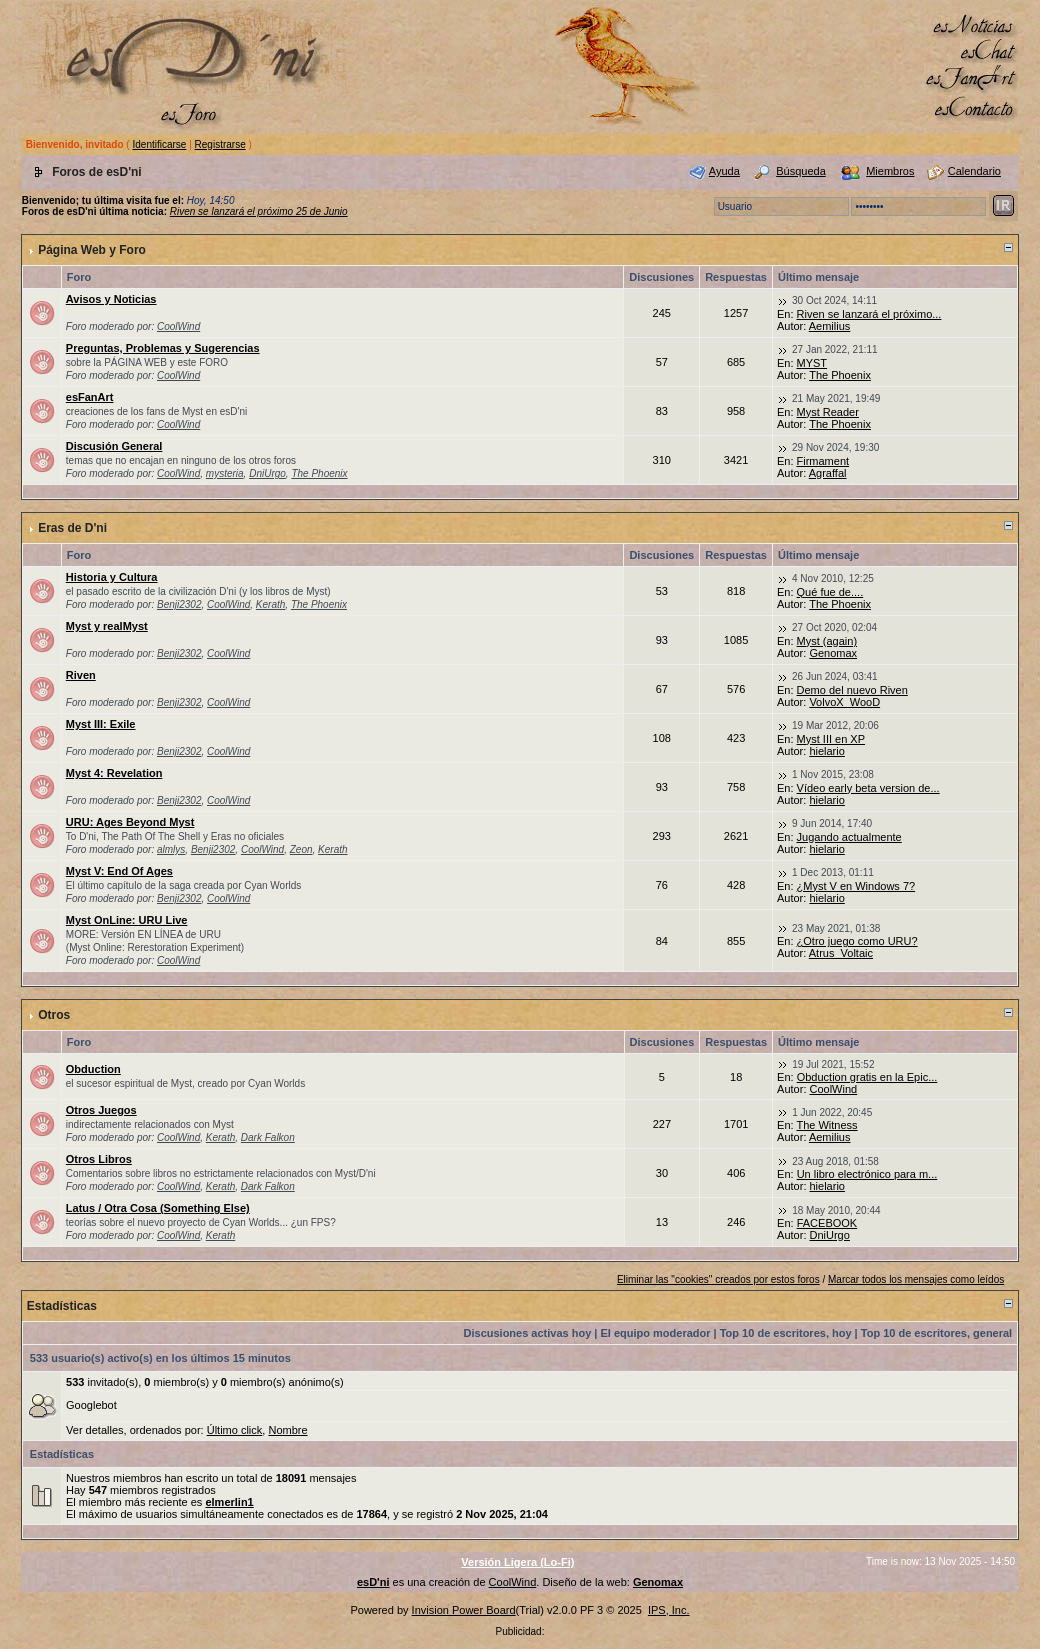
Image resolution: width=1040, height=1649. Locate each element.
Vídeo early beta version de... (868, 788)
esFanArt (90, 397)
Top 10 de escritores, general (936, 1333)
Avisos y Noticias (111, 299)
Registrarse (220, 144)
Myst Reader (828, 412)
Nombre (287, 1430)
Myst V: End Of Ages (119, 871)
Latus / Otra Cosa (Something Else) (158, 1208)
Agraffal (828, 473)
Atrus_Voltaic (841, 953)
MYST (812, 363)
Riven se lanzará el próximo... (869, 314)
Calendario (974, 171)
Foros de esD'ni (97, 172)
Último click (235, 1430)
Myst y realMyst (107, 626)
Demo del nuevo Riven (852, 690)
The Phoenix (840, 375)
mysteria (225, 473)
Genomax (833, 653)
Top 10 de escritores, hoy (786, 1333)
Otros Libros (99, 1159)
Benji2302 (179, 604)
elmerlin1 (229, 1502)
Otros (54, 1015)
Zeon (301, 849)
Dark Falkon (268, 1137)
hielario (826, 751)
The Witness (826, 1125)
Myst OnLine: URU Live (127, 920)
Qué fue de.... (830, 592)
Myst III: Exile (101, 724)
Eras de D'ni (72, 528)
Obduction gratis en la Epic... (867, 1077)
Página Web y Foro (92, 250)
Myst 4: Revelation (114, 773)
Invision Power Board (464, 1610)
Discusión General (114, 446)
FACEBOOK (827, 1223)
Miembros (890, 171)
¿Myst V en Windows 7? (856, 886)
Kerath (270, 604)
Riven (81, 675)
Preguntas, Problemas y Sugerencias (163, 348)
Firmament (823, 461)
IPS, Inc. (669, 1610)
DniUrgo (267, 473)
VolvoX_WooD (844, 702)
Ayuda (724, 171)
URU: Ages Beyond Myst (130, 822)
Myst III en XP (831, 739)
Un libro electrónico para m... (867, 1174)
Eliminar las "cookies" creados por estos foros (718, 1279)
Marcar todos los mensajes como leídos (916, 1279)
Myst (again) (827, 641)
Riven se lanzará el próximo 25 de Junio (259, 211)
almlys (171, 849)
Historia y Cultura (112, 577)
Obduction (93, 1069)
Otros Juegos (101, 1110)
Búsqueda (801, 171)
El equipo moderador (656, 1333)
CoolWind (178, 326)
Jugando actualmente (849, 837)
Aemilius (830, 326)
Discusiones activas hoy (528, 1333)
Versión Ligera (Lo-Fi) (517, 1562)
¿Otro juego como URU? (857, 941)
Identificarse (159, 144)
